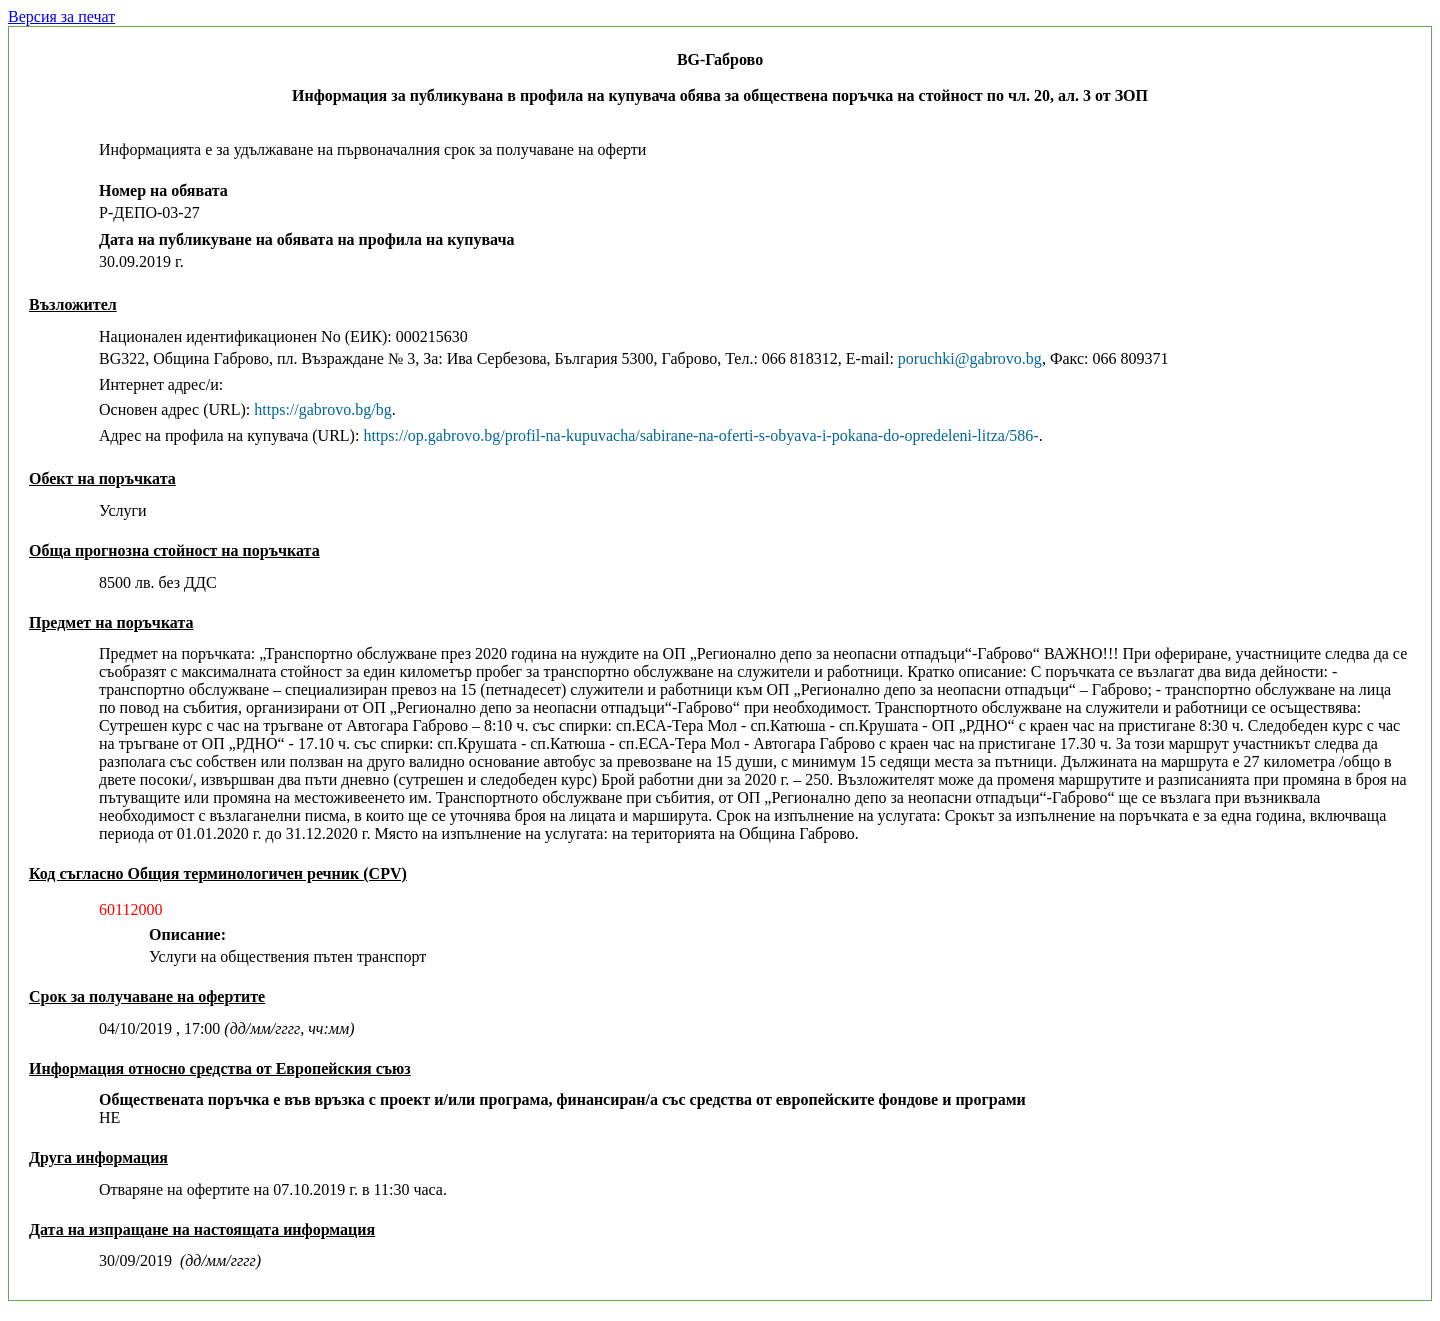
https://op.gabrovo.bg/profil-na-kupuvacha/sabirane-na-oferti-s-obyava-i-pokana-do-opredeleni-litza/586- (700, 435)
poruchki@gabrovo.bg (970, 358)
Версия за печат (61, 16)
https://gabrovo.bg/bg (322, 409)
